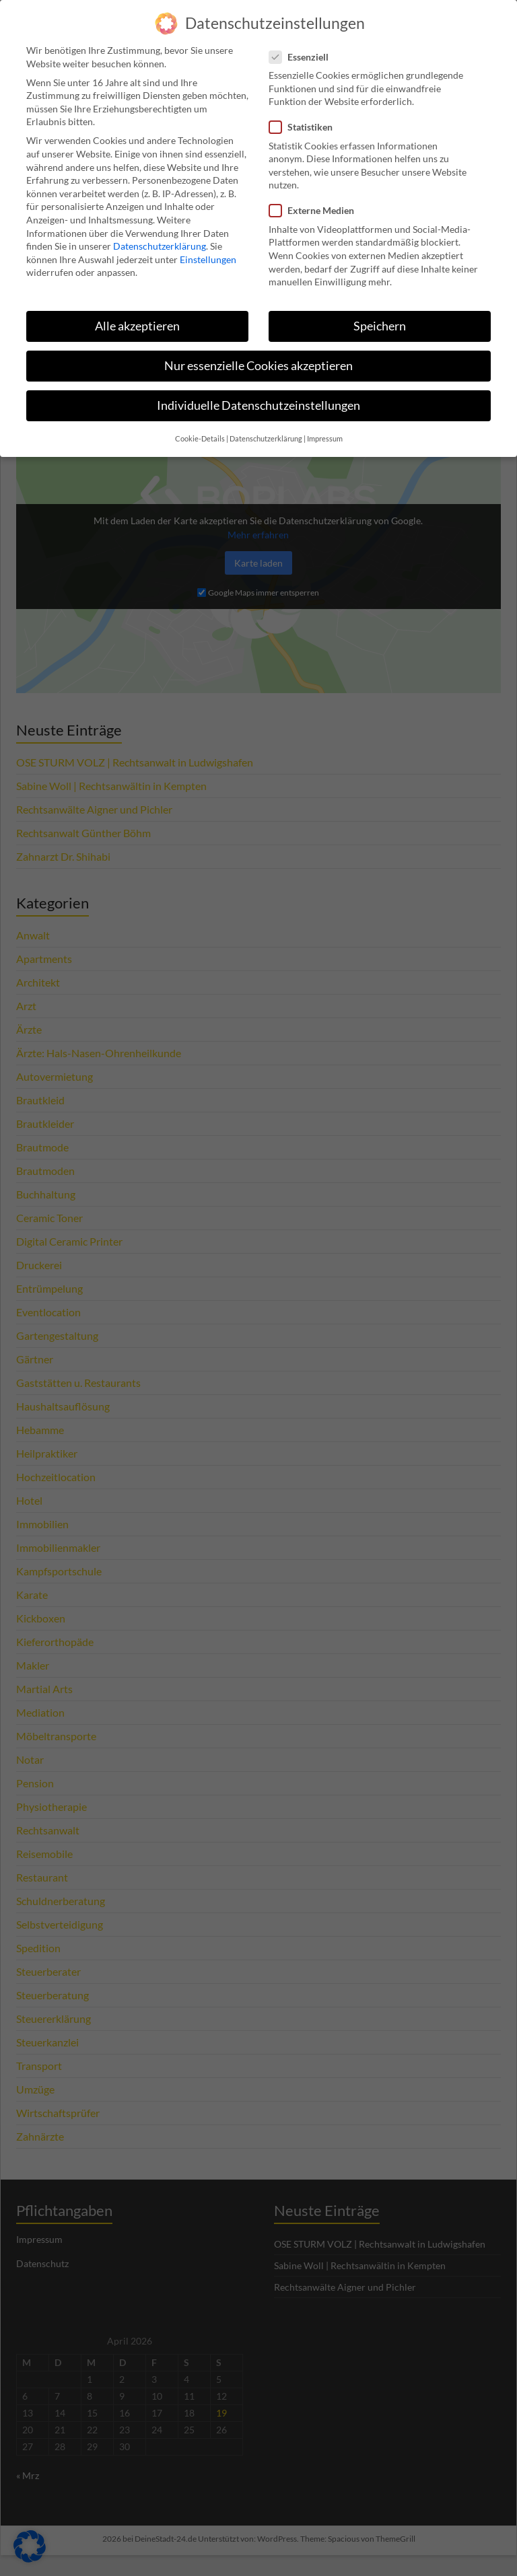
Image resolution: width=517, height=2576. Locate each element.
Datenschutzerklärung (159, 236)
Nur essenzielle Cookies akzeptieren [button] (258, 356)
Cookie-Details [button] (200, 430)
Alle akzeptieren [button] (137, 317)
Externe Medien (316, 201)
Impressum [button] (325, 430)
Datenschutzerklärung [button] (266, 430)
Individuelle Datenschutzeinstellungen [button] (258, 396)
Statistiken (305, 118)
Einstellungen (208, 250)
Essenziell (303, 47)
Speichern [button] (379, 317)
